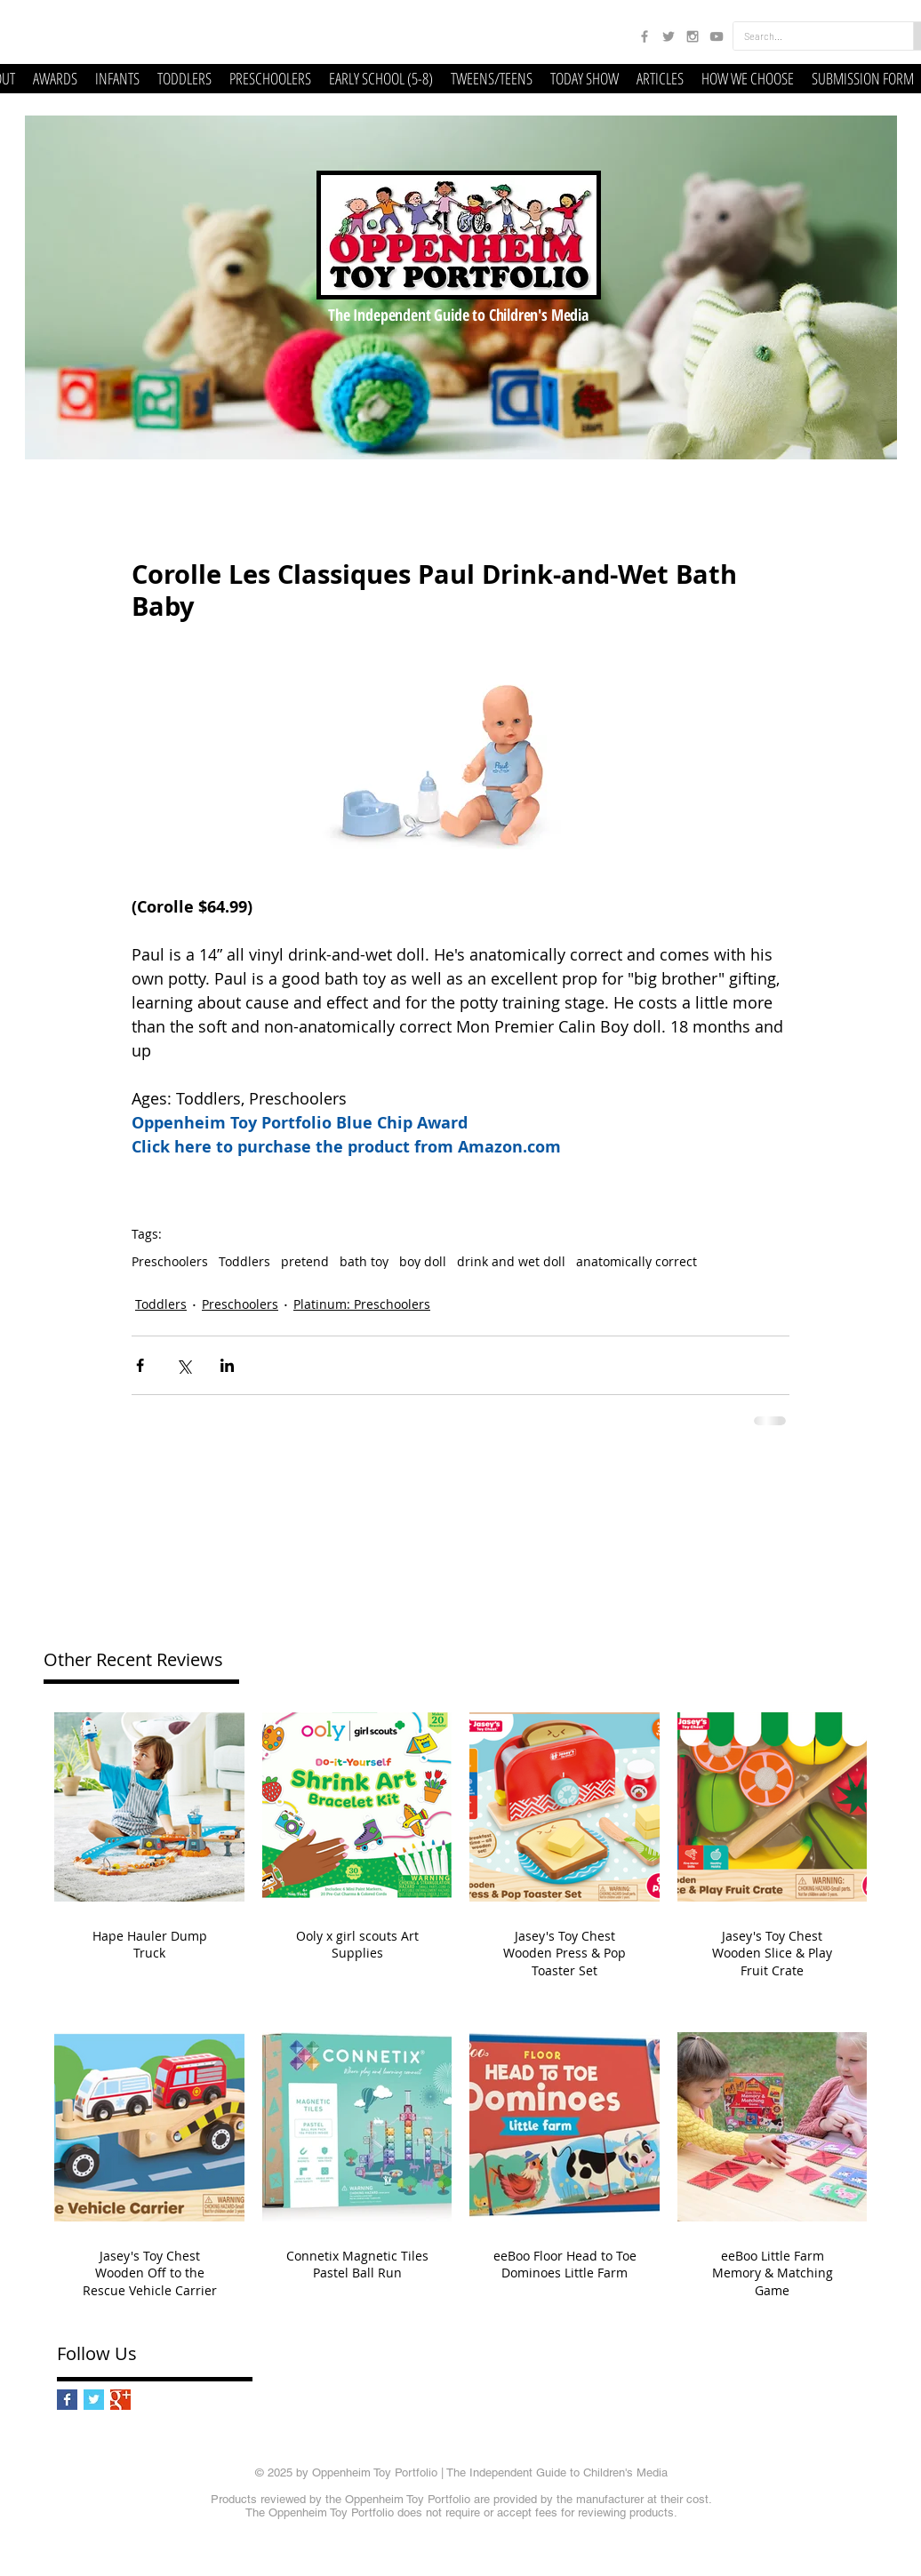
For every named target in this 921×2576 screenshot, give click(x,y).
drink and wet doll (511, 1261)
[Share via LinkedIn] (227, 1365)
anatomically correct (636, 1261)
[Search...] (810, 36)
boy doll (422, 1261)
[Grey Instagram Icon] (693, 36)
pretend (305, 1261)
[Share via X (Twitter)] (183, 1365)
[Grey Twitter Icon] (669, 36)
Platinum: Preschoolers (361, 1304)
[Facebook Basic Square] (67, 2399)
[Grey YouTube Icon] (717, 36)
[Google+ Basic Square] (120, 2399)
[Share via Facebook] (140, 1365)
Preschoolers (170, 1261)
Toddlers (244, 1261)
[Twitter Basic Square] (94, 2399)
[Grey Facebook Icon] (645, 36)
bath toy (364, 1261)
